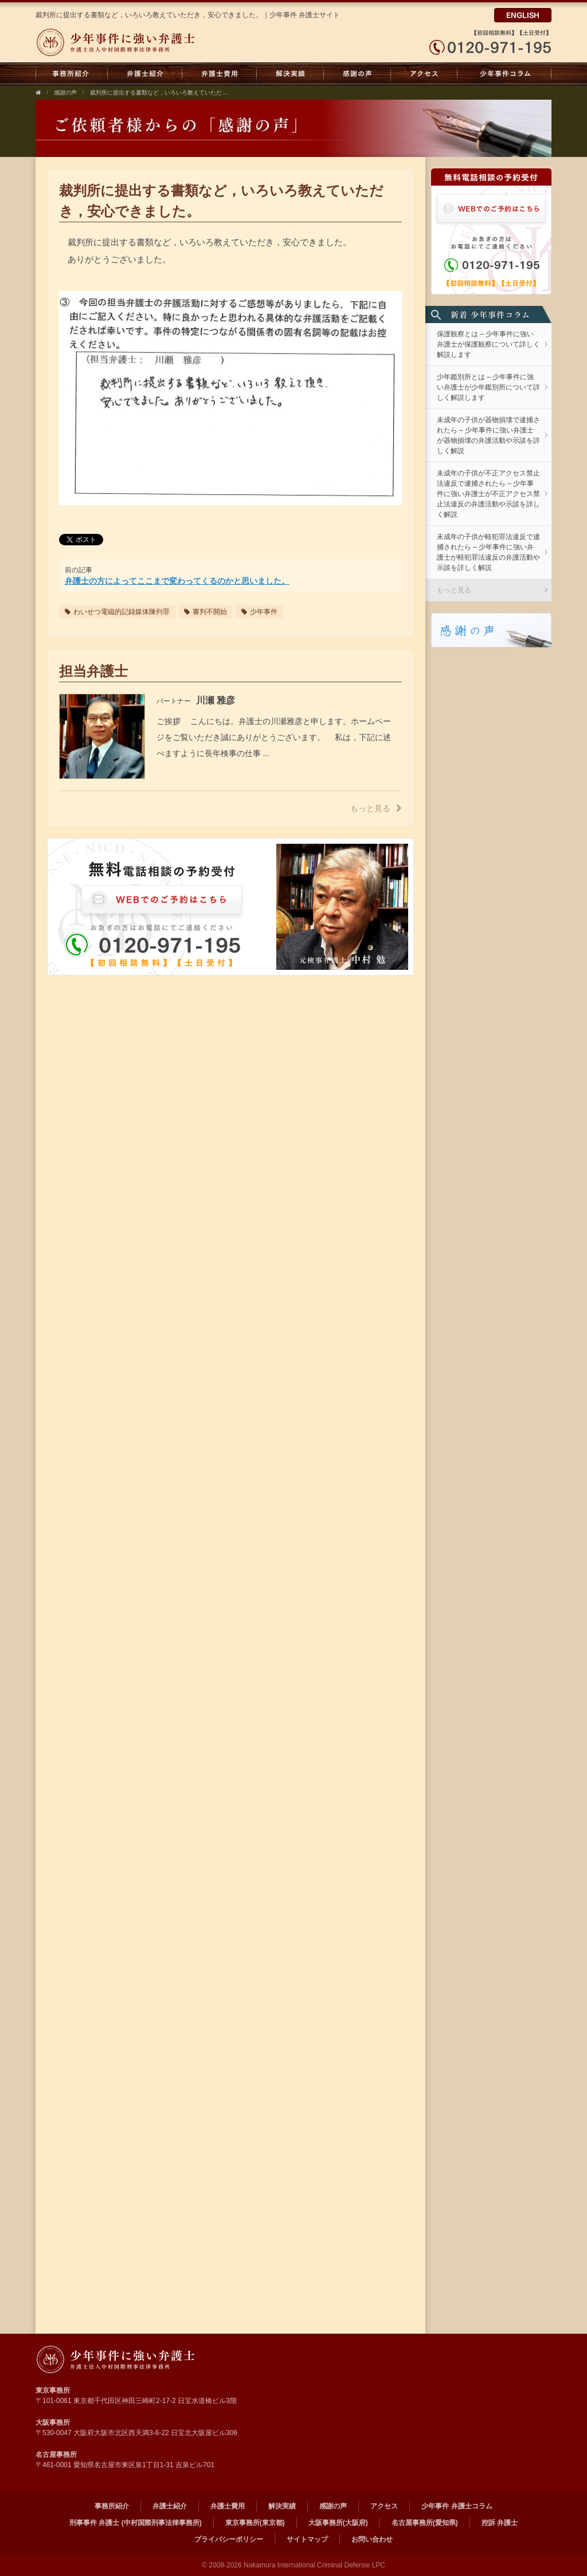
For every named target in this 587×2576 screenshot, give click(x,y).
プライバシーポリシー (228, 2539)
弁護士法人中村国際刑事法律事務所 (143, 42)
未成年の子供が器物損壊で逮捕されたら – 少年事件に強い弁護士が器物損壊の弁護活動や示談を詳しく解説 (488, 435)
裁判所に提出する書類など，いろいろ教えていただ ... (159, 92)
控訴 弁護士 (500, 2523)
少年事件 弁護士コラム (504, 73)
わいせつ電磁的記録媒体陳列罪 (117, 612)
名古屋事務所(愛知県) (425, 2523)
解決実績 (290, 73)
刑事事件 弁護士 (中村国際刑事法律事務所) (135, 2523)
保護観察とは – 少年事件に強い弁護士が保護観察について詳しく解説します (488, 344)
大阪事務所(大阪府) (338, 2523)
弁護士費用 (219, 73)
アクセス (424, 73)
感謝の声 (357, 73)
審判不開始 (205, 612)
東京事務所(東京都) (255, 2523)
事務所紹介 (72, 73)
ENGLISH (522, 15)
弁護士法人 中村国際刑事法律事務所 (143, 2359)
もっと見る (376, 808)
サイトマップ (307, 2539)
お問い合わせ (372, 2539)
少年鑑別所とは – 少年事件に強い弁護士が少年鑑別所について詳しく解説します (488, 387)
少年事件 (259, 612)
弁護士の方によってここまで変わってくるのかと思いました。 (177, 580)
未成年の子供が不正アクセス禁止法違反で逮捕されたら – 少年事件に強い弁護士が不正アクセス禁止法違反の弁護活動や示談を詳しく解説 (488, 493)
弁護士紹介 (145, 73)
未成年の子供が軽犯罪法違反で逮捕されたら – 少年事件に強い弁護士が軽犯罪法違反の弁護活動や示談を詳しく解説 (488, 552)
